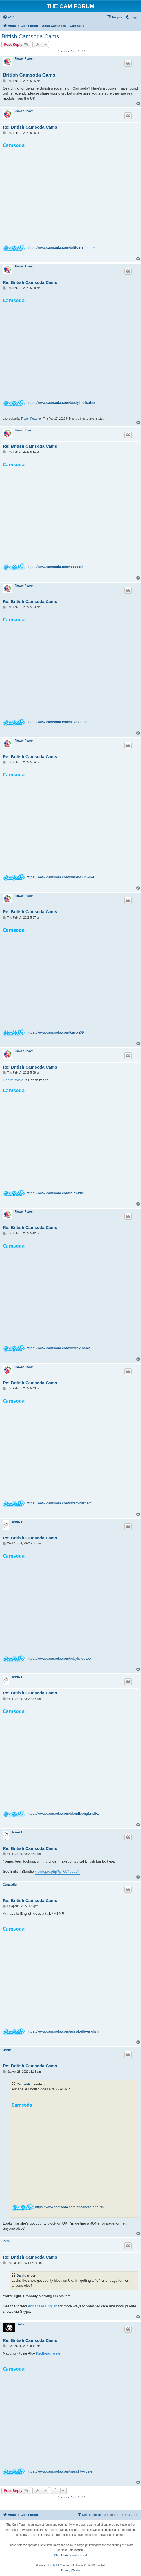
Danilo (7, 2049)
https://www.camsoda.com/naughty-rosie (59, 2471)
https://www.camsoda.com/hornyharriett (59, 1503)
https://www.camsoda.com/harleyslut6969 (60, 877)
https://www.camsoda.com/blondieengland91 (63, 1813)
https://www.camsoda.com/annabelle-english (63, 2031)
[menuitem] (8, 17)
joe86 (6, 2241)
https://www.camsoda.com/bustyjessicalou (61, 403)
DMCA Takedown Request (70, 2555)
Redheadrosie (48, 2353)
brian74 (17, 1522)
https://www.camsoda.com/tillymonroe (57, 722)
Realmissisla (13, 1080)
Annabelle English (42, 2306)
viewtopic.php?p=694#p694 (57, 1871)
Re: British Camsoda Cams (30, 127)
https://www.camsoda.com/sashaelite (57, 567)
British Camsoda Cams (30, 36)
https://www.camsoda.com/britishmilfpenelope (64, 247)
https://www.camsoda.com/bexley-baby (58, 1348)
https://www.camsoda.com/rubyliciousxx (59, 1658)
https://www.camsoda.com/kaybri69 (55, 1032)
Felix (21, 2324)
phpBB (56, 2565)
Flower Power (24, 58)
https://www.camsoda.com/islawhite (55, 1193)
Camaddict (10, 1884)
